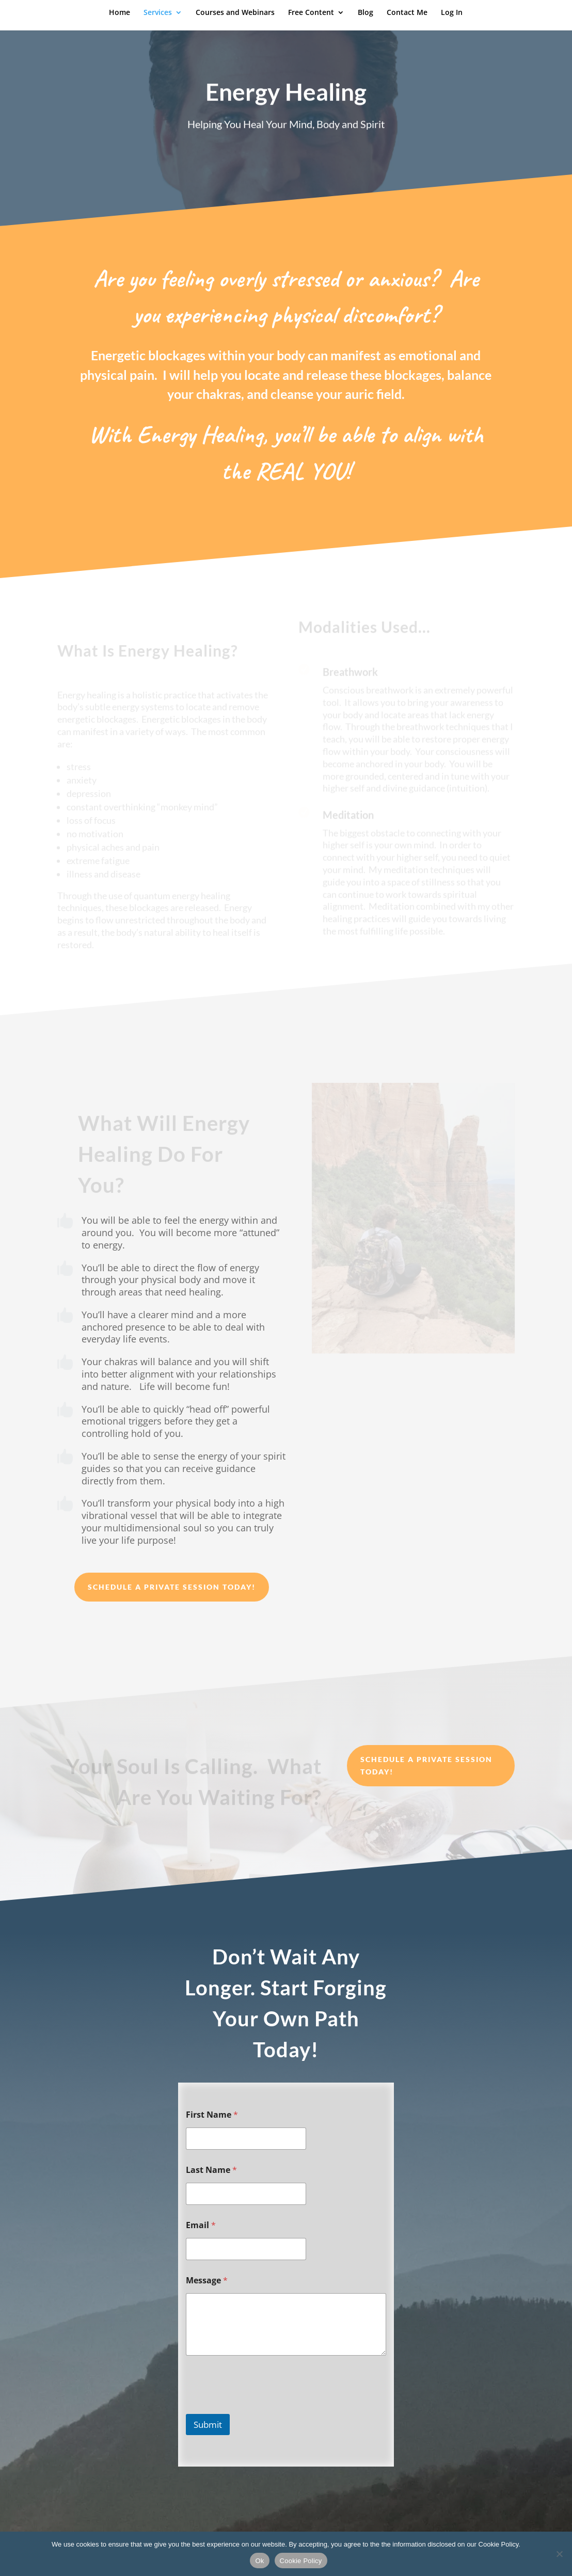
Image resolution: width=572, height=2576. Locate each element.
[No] (559, 2554)
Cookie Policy (301, 2561)
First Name (212, 2115)
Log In (452, 13)
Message (207, 2280)
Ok (259, 2561)
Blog (365, 13)
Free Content (311, 13)
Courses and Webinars (235, 13)
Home (119, 13)
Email (201, 2225)
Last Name (211, 2170)
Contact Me (407, 13)
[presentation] (264, 2407)
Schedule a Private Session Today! (172, 1586)
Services (158, 13)
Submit (208, 2424)
